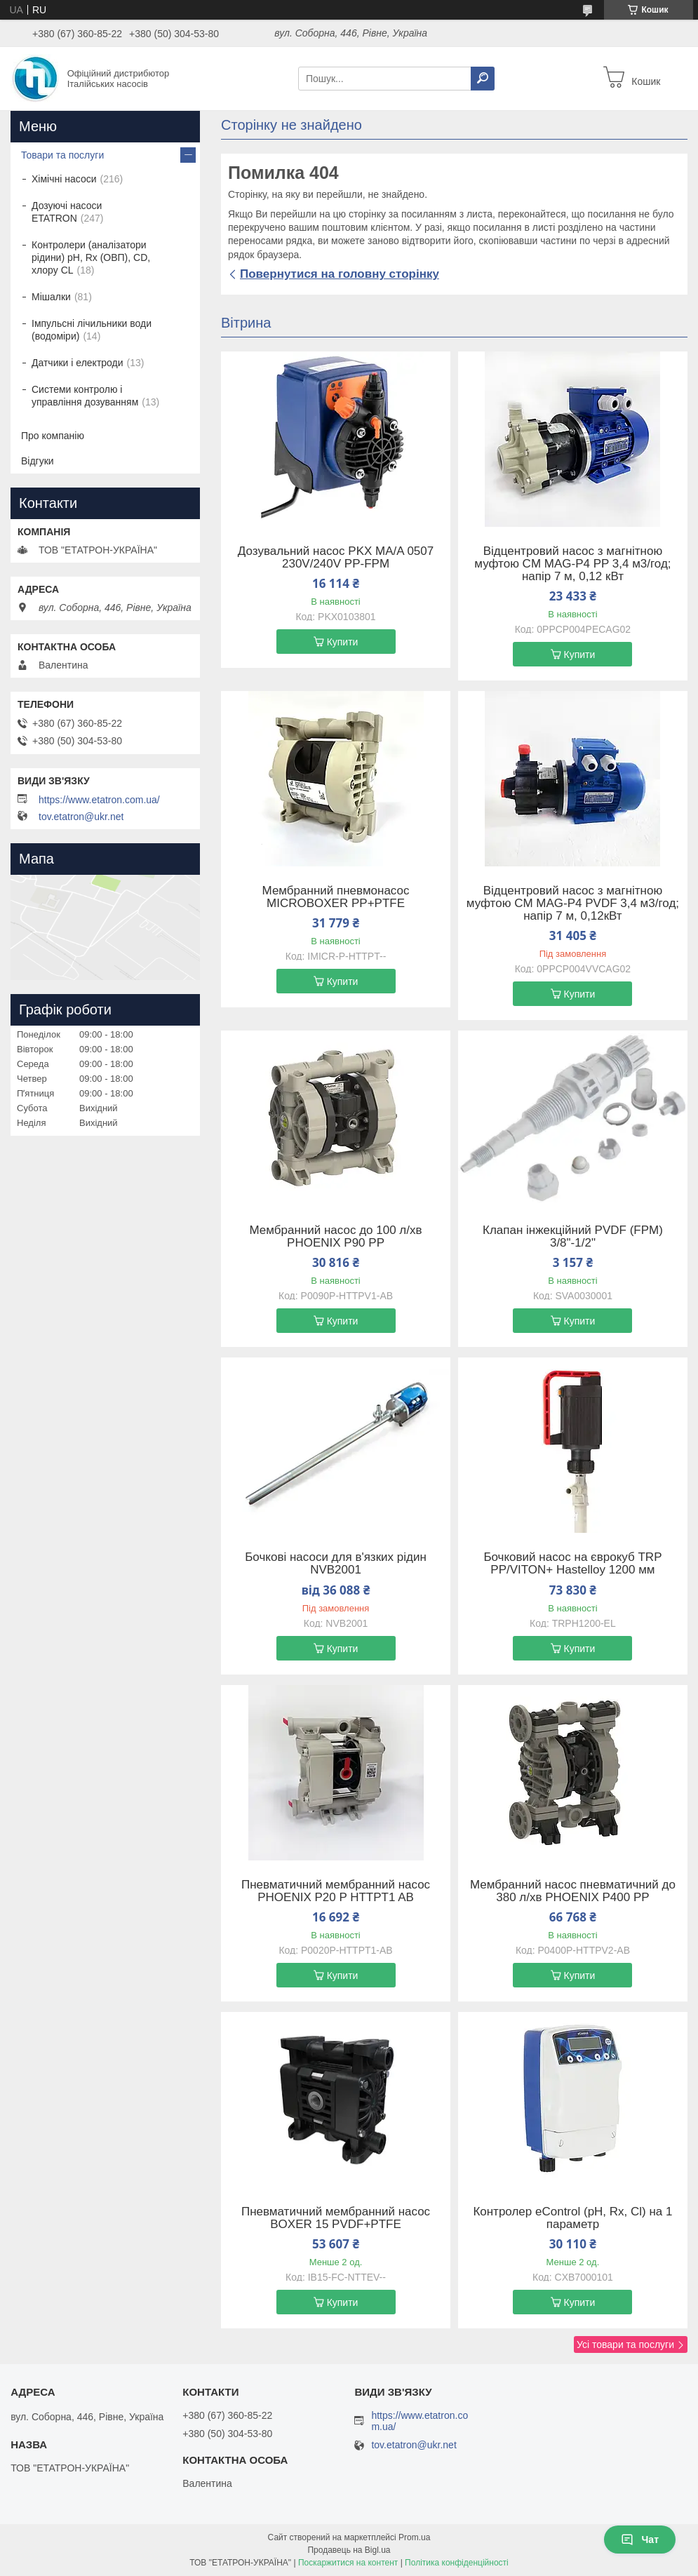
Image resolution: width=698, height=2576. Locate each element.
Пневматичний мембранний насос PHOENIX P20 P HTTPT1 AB (335, 1891)
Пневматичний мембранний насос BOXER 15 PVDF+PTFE (335, 2218)
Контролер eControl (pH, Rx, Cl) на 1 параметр (572, 2218)
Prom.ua (414, 2537)
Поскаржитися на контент (348, 2563)
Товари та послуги (62, 155)
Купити (342, 642)
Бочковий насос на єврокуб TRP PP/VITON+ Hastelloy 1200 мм (572, 1563)
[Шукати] (483, 78)
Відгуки (37, 461)
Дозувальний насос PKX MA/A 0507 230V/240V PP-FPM (336, 557)
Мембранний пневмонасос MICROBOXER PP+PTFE (336, 897)
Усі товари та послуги (625, 2344)
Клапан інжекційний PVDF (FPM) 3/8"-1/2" (573, 1236)
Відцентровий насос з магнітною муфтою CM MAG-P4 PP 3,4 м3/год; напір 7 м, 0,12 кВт (572, 564)
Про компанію (52, 435)
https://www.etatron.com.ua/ (99, 799)
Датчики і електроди (77, 362)
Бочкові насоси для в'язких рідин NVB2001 (336, 1563)
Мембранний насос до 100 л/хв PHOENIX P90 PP (336, 1236)
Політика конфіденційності (457, 2563)
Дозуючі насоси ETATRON (67, 212)
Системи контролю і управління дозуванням (85, 396)
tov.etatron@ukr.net (81, 816)
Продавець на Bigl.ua (348, 2550)
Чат (640, 2539)
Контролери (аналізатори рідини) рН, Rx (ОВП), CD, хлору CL (91, 257)
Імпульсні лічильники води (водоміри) (92, 330)
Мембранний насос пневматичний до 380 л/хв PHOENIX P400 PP (573, 1891)
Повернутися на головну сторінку (339, 274)
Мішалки (51, 296)
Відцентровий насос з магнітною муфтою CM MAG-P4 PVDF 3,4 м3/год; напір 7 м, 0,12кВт (573, 904)
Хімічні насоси (64, 179)
